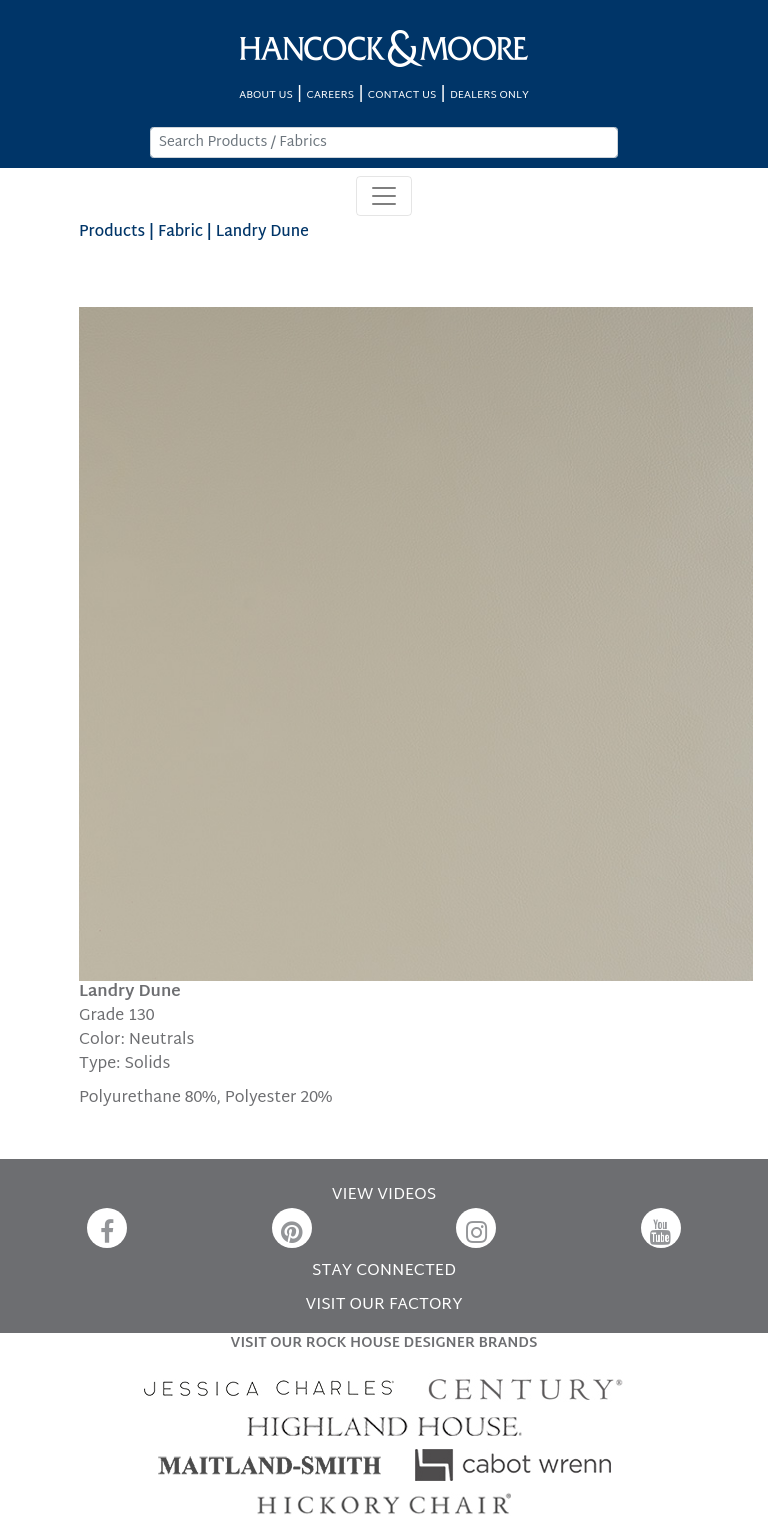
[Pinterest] (292, 1228)
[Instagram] (476, 1228)
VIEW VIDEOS (384, 1195)
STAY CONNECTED (384, 1271)
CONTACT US (402, 95)
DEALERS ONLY (489, 95)
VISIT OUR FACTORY (383, 1305)
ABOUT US (266, 95)
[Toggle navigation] (384, 196)
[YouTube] (661, 1228)
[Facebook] (107, 1228)
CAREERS (331, 95)
